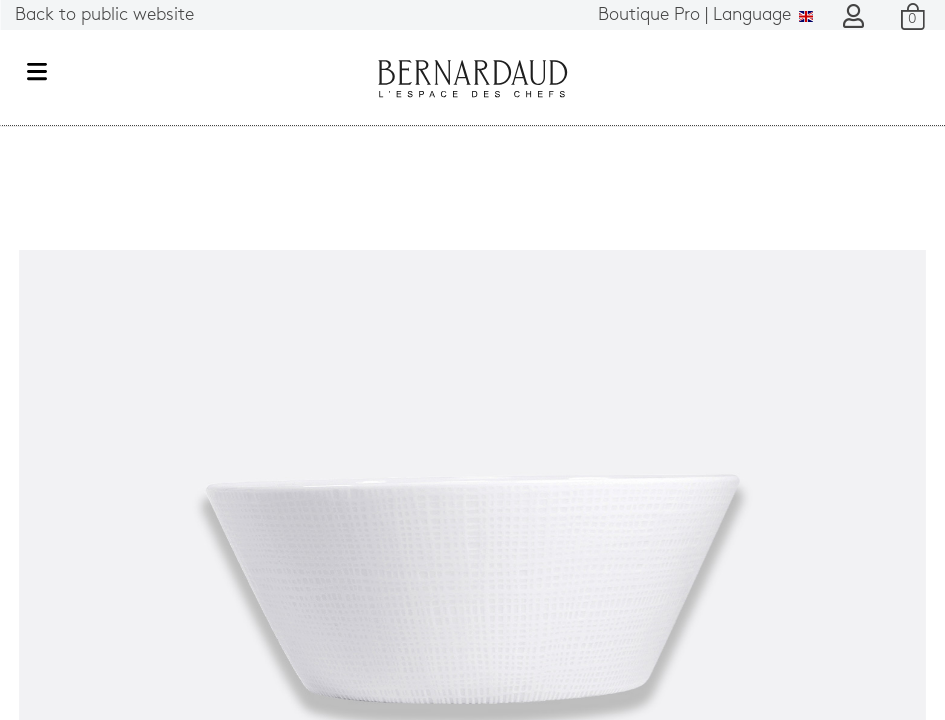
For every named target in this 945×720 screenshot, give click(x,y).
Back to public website (104, 15)
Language (705, 15)
